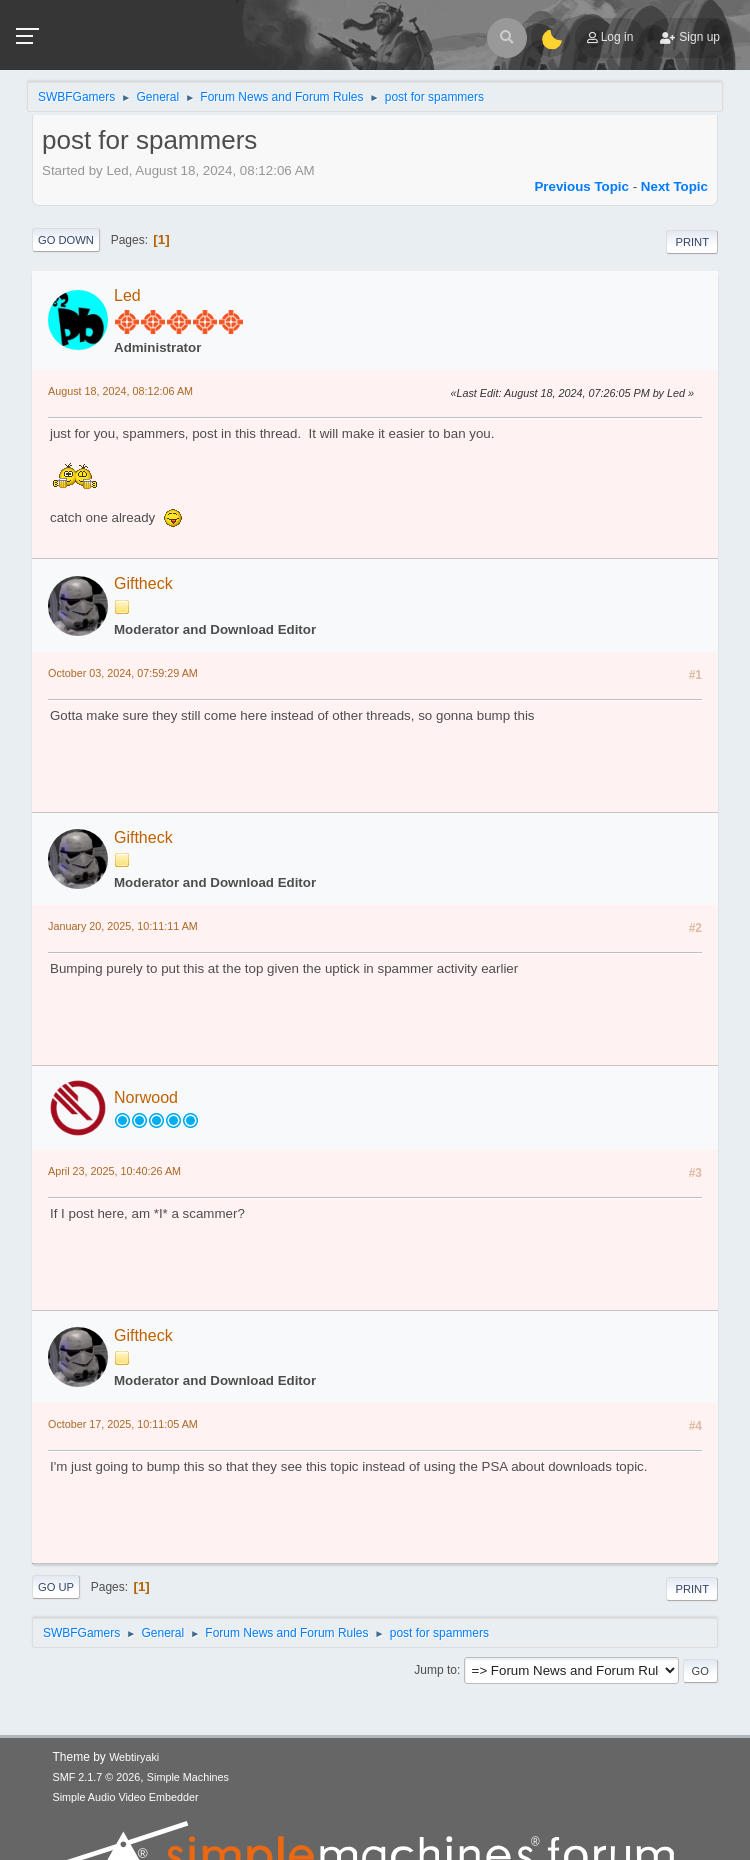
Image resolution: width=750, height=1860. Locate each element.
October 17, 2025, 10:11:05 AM (123, 1424)
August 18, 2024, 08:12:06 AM (120, 391)
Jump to (435, 1670)
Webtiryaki (134, 1757)
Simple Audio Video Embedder (126, 1797)
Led (127, 295)
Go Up (56, 1587)
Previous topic (581, 186)
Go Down (66, 240)
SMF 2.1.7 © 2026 (97, 1777)
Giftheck (143, 583)
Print (692, 242)
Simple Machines (188, 1777)
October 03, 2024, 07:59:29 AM (123, 673)
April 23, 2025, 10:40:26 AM (114, 1171)
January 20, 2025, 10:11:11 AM (123, 926)
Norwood (146, 1097)
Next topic (674, 186)
